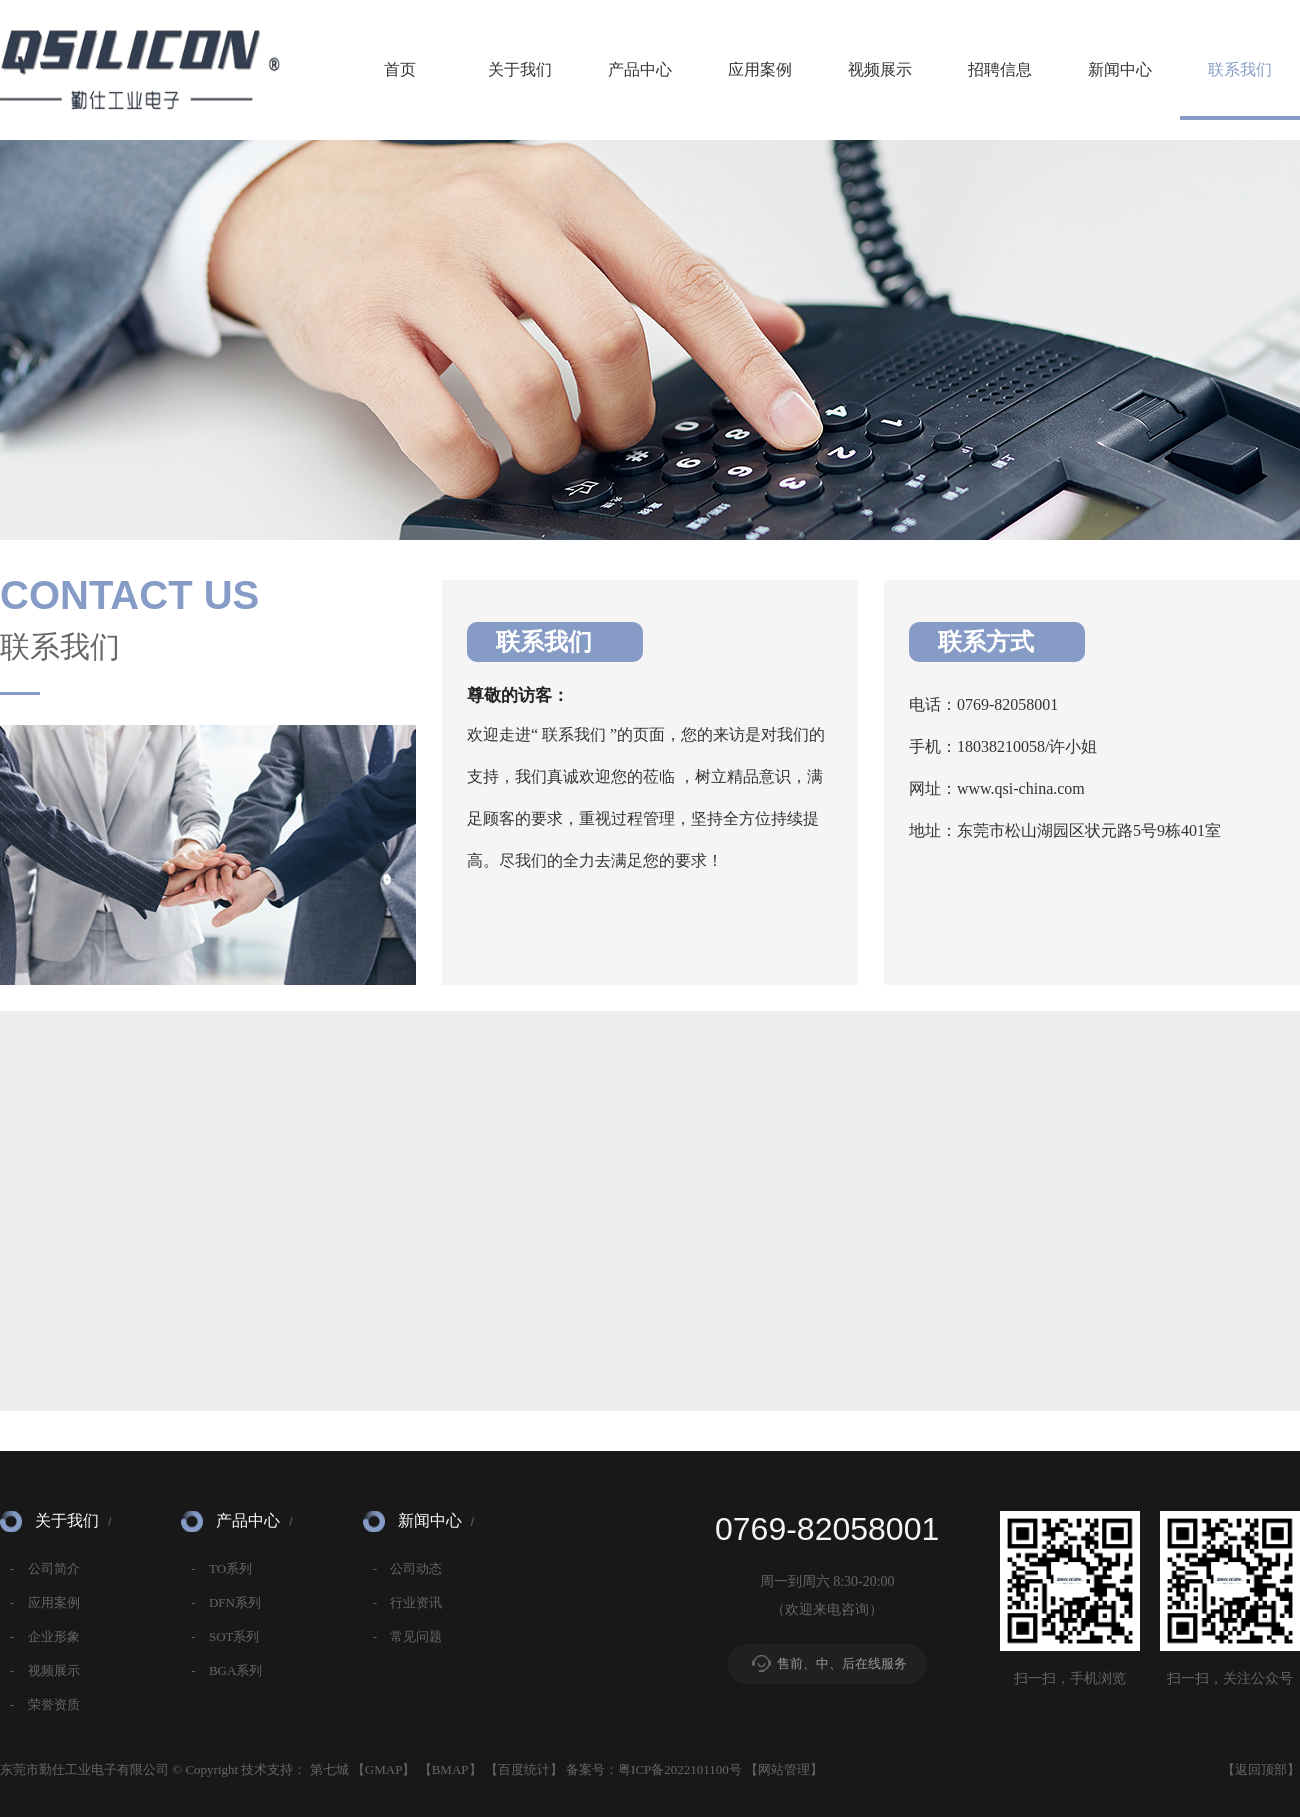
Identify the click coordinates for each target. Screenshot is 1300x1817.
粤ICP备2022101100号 (680, 1769)
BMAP (450, 1769)
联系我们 (1240, 69)
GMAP (384, 1769)
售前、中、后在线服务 (842, 1663)
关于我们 (520, 69)
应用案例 (760, 69)
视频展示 (880, 69)
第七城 (329, 1769)
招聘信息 (1000, 69)
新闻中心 (1120, 69)
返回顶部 (1261, 1769)
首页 (400, 69)
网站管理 (784, 1769)
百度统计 (524, 1769)
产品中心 (640, 69)
